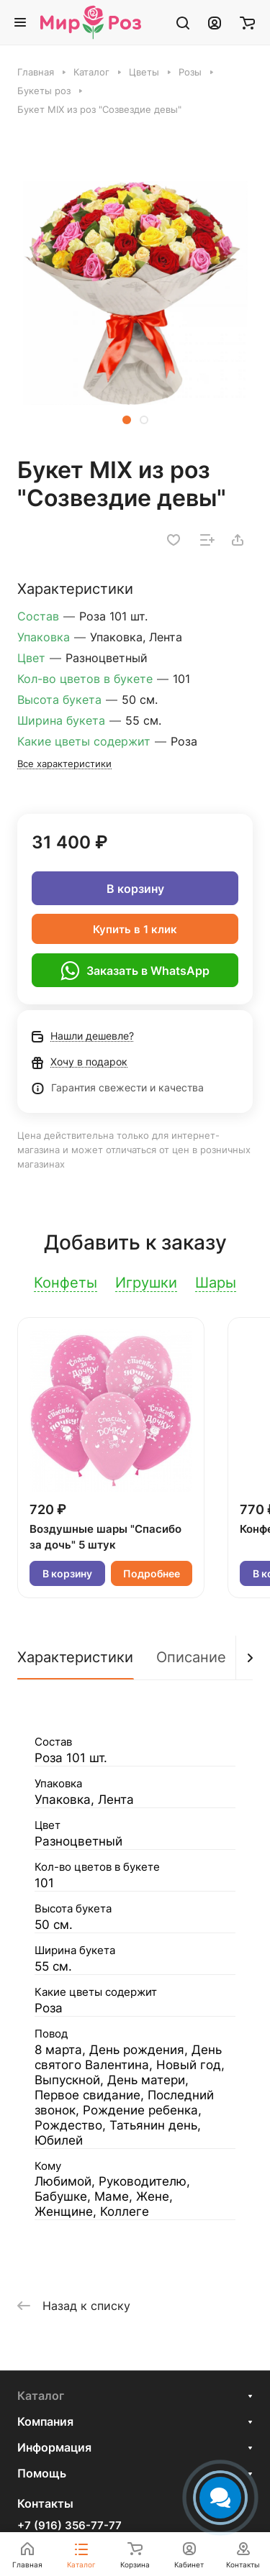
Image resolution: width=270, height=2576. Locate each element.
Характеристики (75, 1657)
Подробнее (151, 1573)
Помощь (41, 2473)
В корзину (135, 888)
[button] (126, 420)
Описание (191, 1657)
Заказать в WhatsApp (135, 970)
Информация (54, 2447)
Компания (45, 2421)
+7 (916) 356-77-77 (69, 2525)
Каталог (40, 2395)
